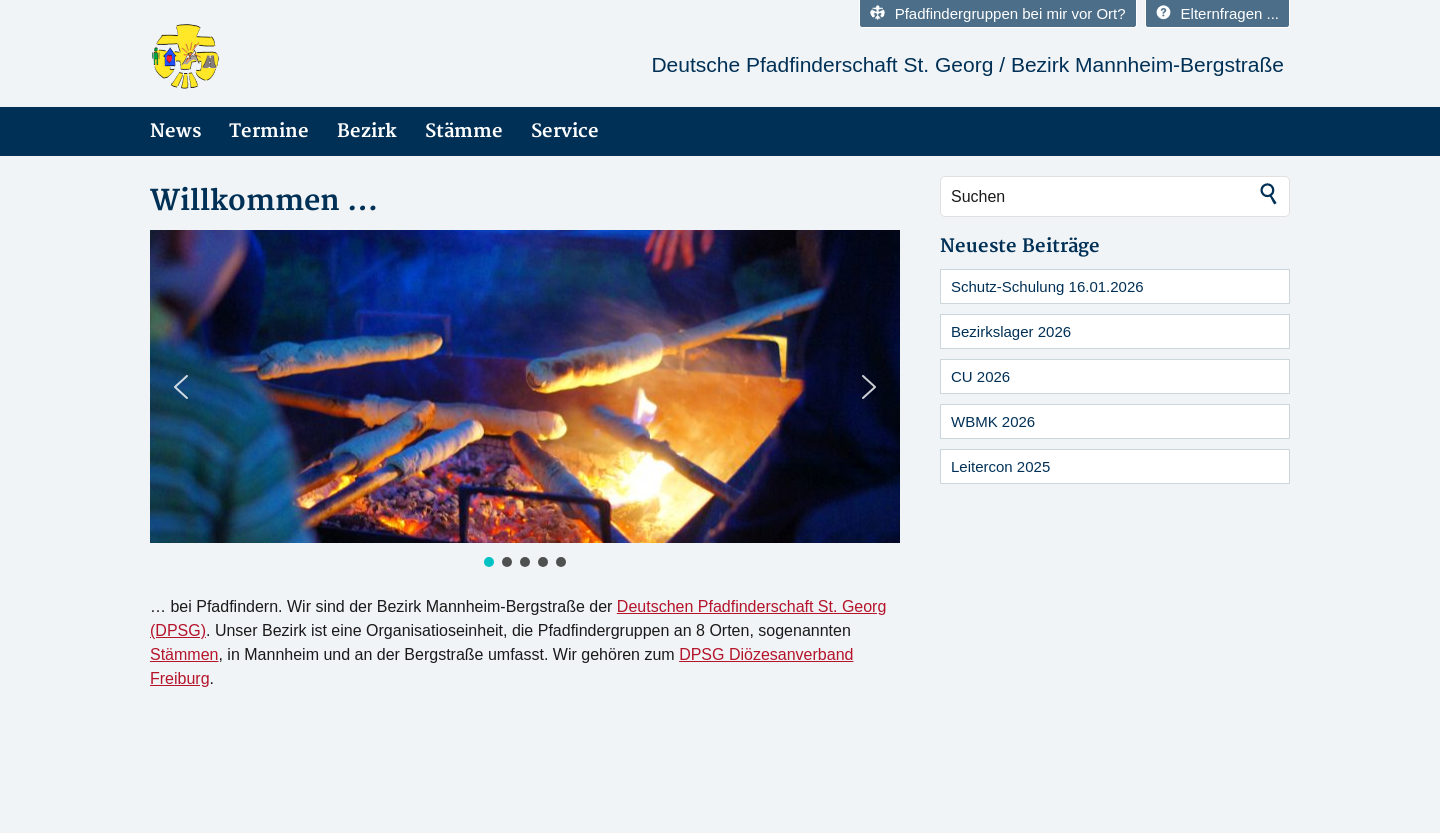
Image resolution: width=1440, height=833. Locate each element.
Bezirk (367, 131)
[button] (181, 387)
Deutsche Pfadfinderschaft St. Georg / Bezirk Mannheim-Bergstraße (967, 64)
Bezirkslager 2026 (1011, 331)
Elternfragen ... (1217, 13)
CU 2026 (980, 376)
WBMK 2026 (993, 421)
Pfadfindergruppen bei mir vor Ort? (998, 13)
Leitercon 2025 (1000, 466)
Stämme (464, 131)
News (175, 131)
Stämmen (184, 654)
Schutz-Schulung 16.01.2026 (1047, 286)
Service (565, 131)
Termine (269, 131)
